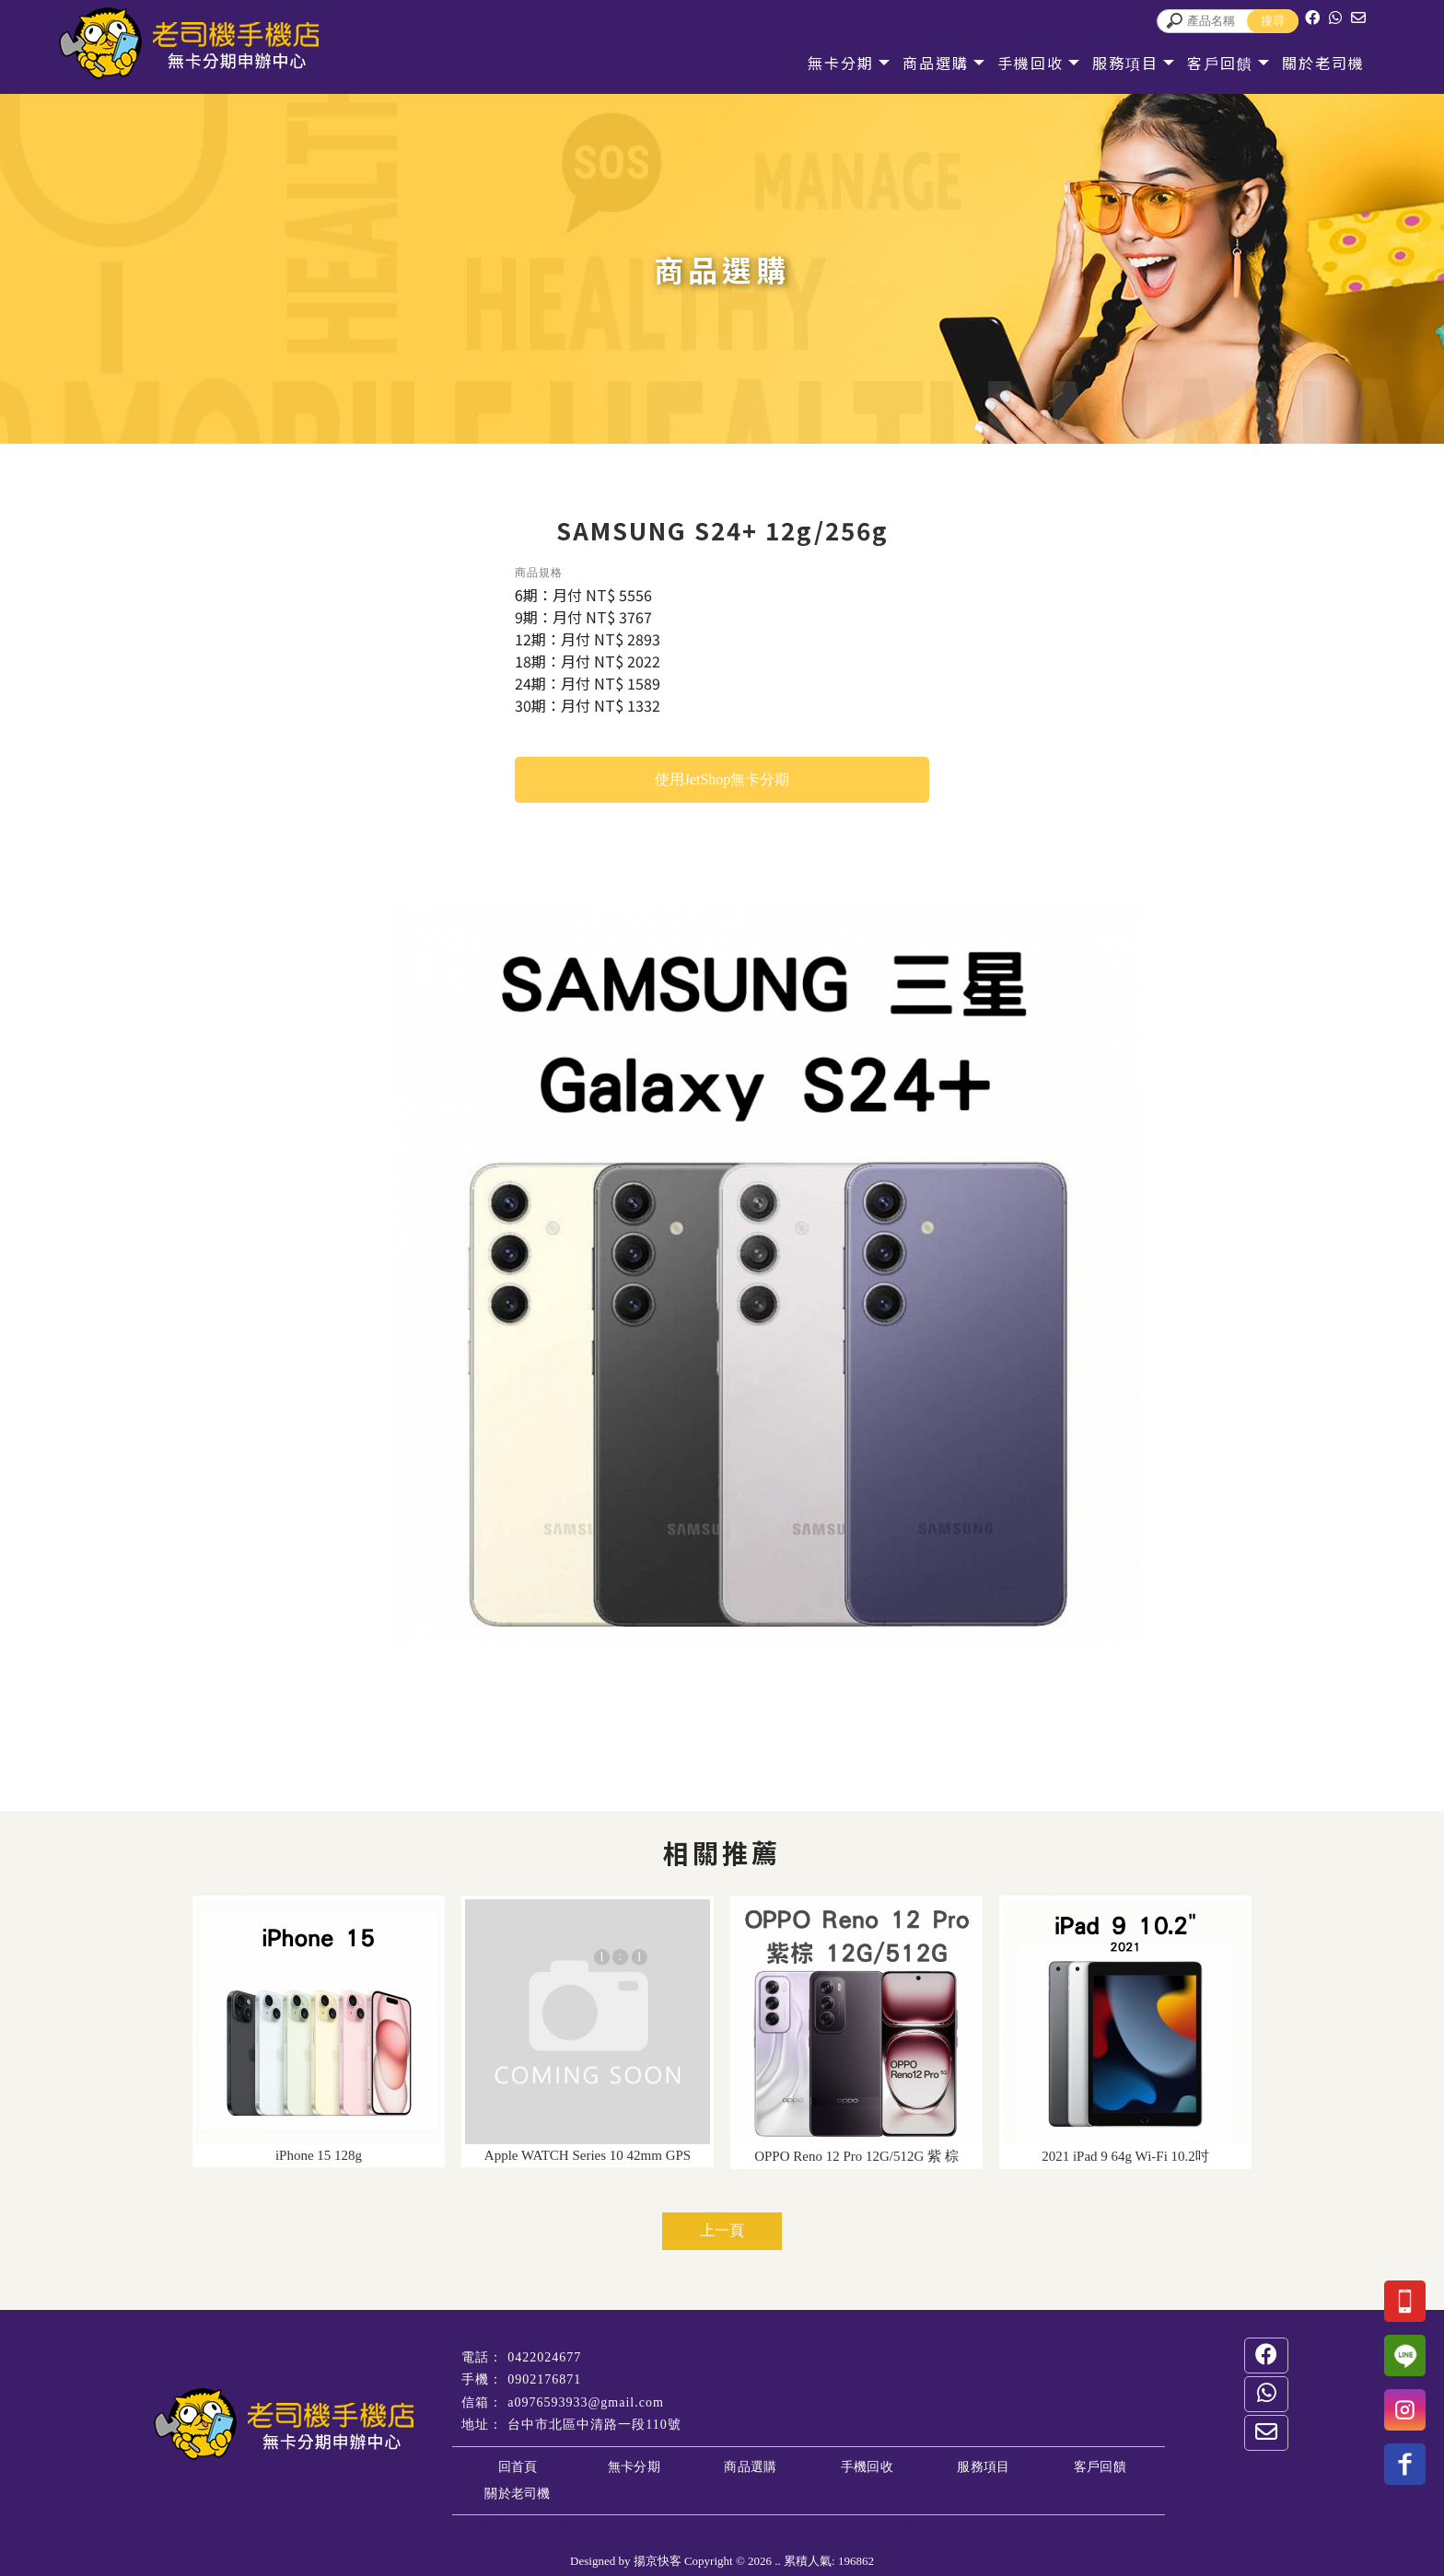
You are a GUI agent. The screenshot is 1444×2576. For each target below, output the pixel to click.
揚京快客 (657, 2561)
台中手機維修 (990, 2523)
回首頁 (517, 2467)
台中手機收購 (548, 2523)
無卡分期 (828, 63)
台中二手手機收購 (653, 2523)
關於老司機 (1310, 63)
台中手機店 (466, 2523)
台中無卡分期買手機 (777, 2523)
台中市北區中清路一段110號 (594, 2424)
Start (767, 1666)
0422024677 (544, 2357)
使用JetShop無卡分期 (722, 779)
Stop (781, 1666)
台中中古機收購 (894, 2523)
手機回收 (1017, 63)
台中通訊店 (390, 2523)
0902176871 (544, 2379)
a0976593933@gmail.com (585, 2402)
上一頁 (722, 2230)
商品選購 (923, 63)
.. (777, 2561)
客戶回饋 (1207, 63)
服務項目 (1112, 63)
